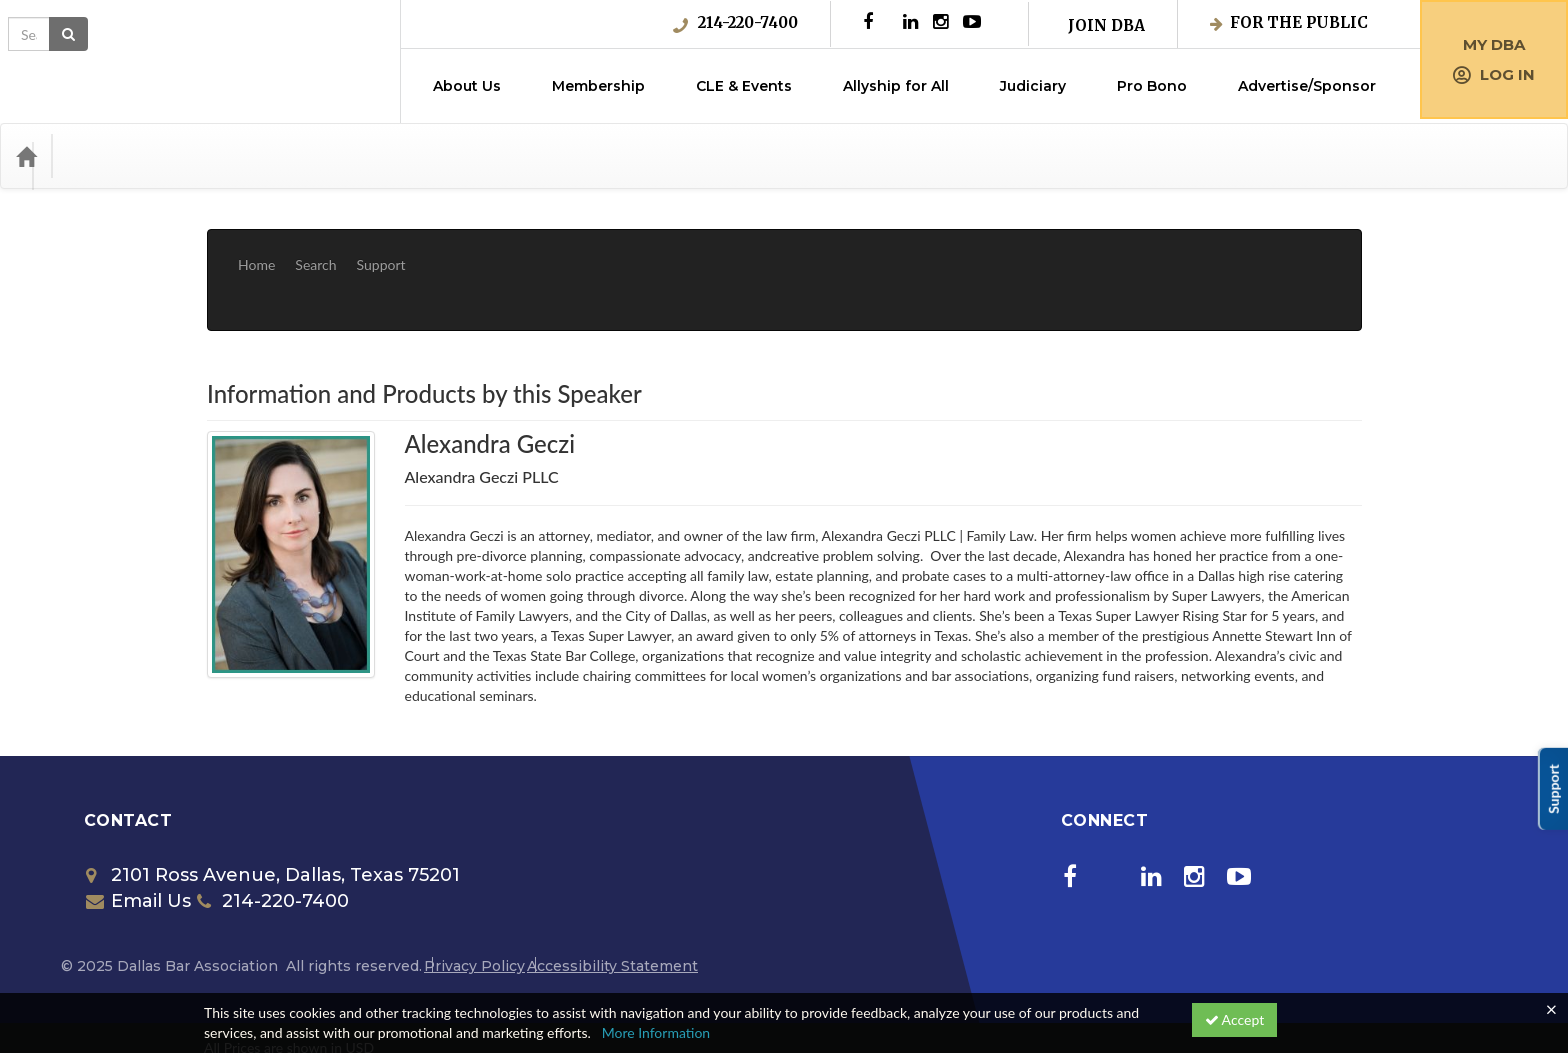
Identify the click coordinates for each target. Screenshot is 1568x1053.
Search (315, 249)
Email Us (138, 841)
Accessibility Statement (612, 906)
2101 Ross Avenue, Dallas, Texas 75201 (273, 815)
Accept (1235, 1019)
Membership (598, 86)
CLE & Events (744, 86)
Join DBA (1106, 25)
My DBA (1494, 44)
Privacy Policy (474, 906)
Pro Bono (1152, 86)
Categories (110, 156)
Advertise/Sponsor (1307, 86)
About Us (467, 86)
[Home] (26, 156)
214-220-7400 (735, 23)
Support (381, 249)
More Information (656, 1032)
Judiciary (1033, 86)
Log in (1494, 74)
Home (256, 249)
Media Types (215, 156)
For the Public (1289, 22)
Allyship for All (896, 86)
